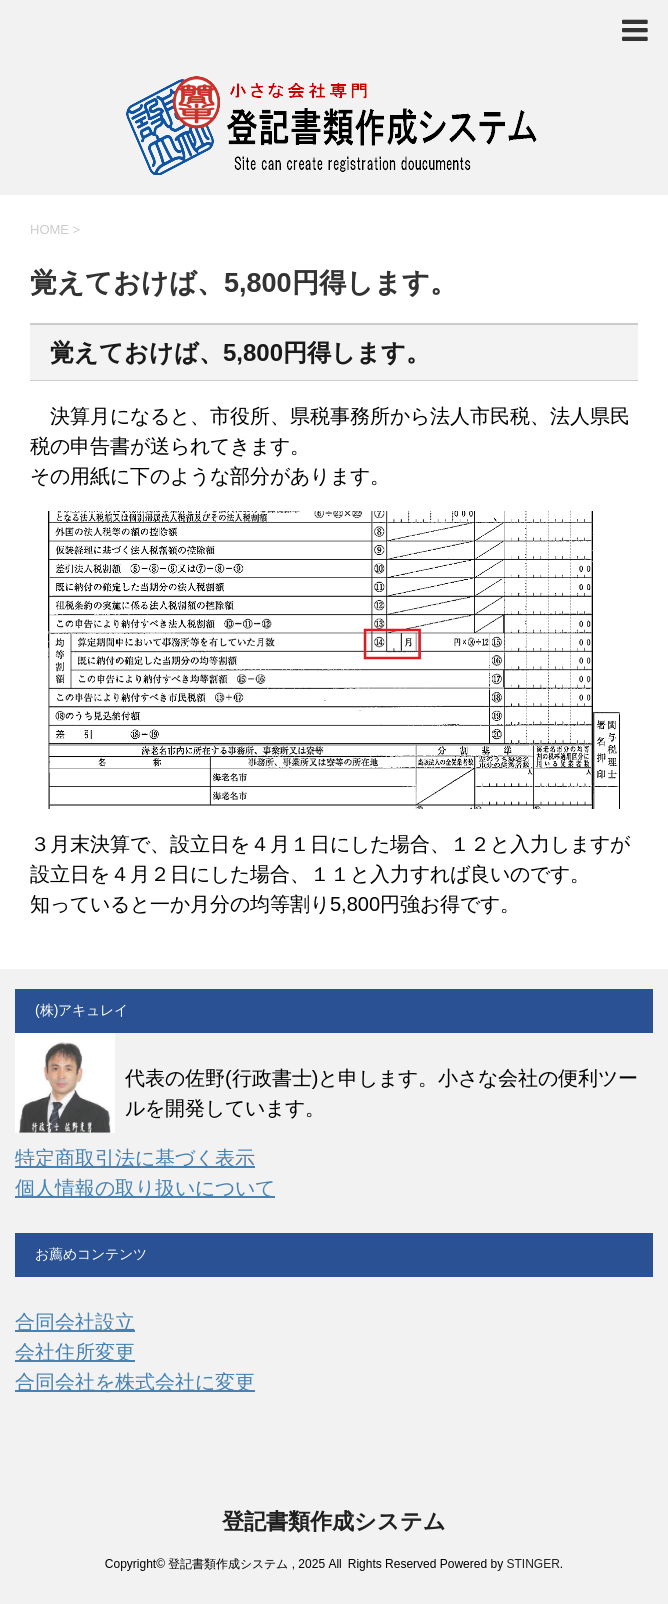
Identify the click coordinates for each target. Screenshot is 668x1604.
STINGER (532, 1564)
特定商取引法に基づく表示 (135, 1158)
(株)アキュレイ (81, 1010)
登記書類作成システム (334, 1521)
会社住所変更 (75, 1352)
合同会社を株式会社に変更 (135, 1382)
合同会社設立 (75, 1322)
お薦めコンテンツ (91, 1254)
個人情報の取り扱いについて (145, 1188)
